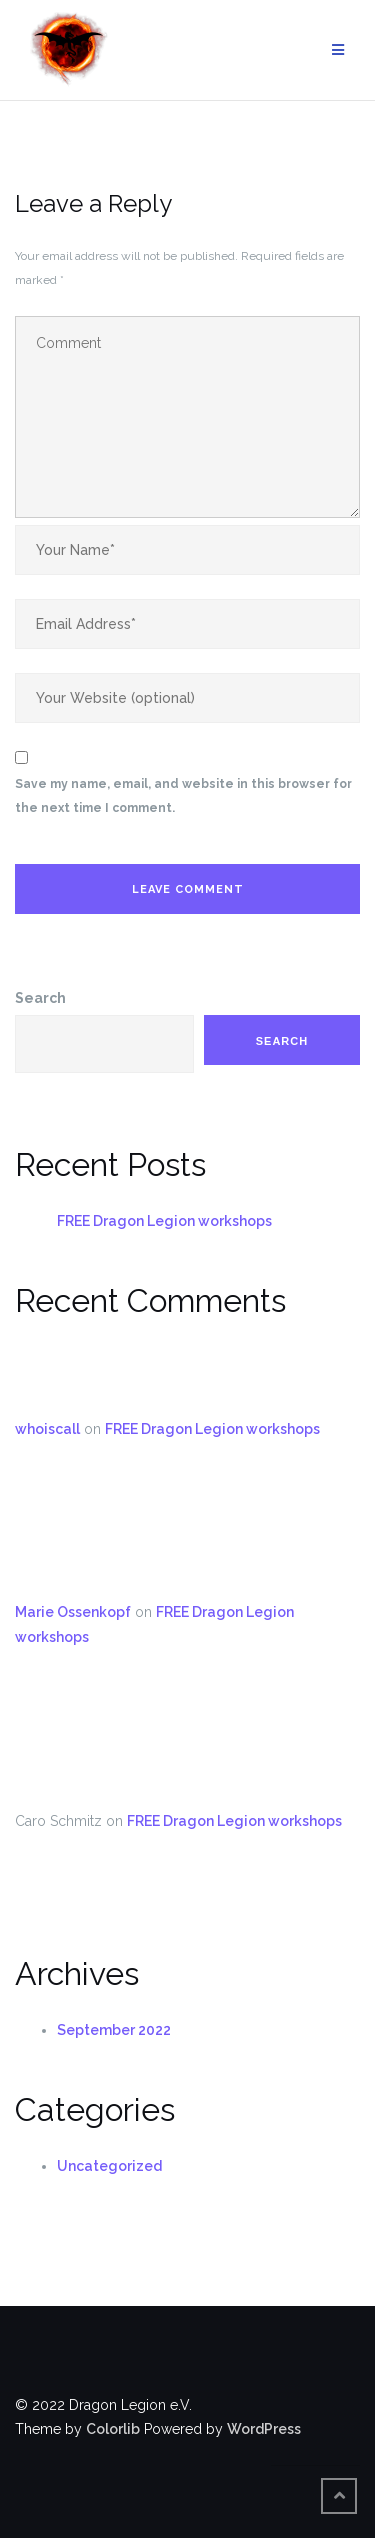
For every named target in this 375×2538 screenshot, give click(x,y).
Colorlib (113, 2429)
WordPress (264, 2429)
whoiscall (47, 1429)
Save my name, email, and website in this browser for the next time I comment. (183, 796)
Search (40, 998)
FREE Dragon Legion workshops (164, 1221)
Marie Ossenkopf (73, 1612)
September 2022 (114, 2030)
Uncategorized (109, 2166)
